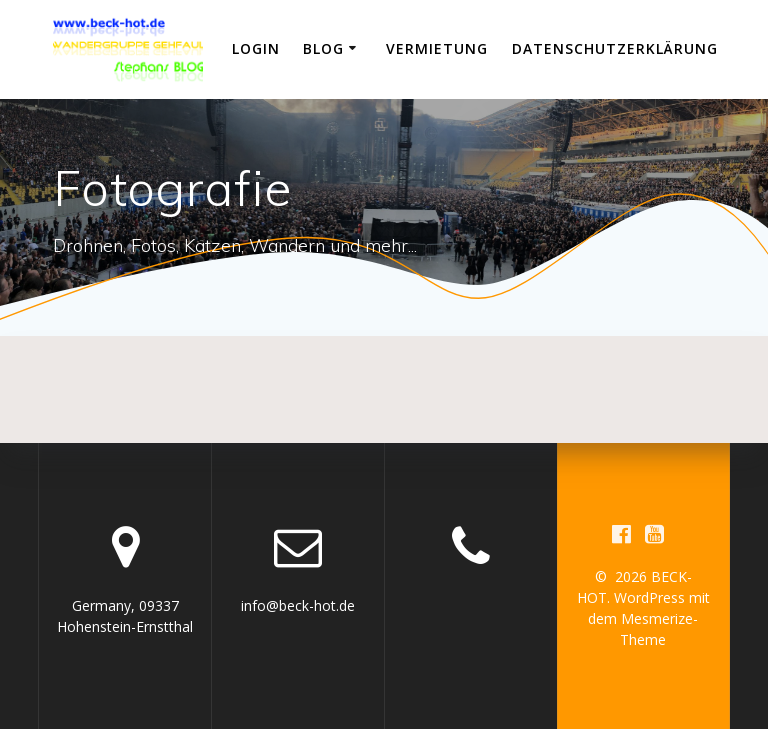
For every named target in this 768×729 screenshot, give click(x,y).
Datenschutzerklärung (615, 48)
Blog (323, 48)
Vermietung (437, 48)
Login (256, 48)
